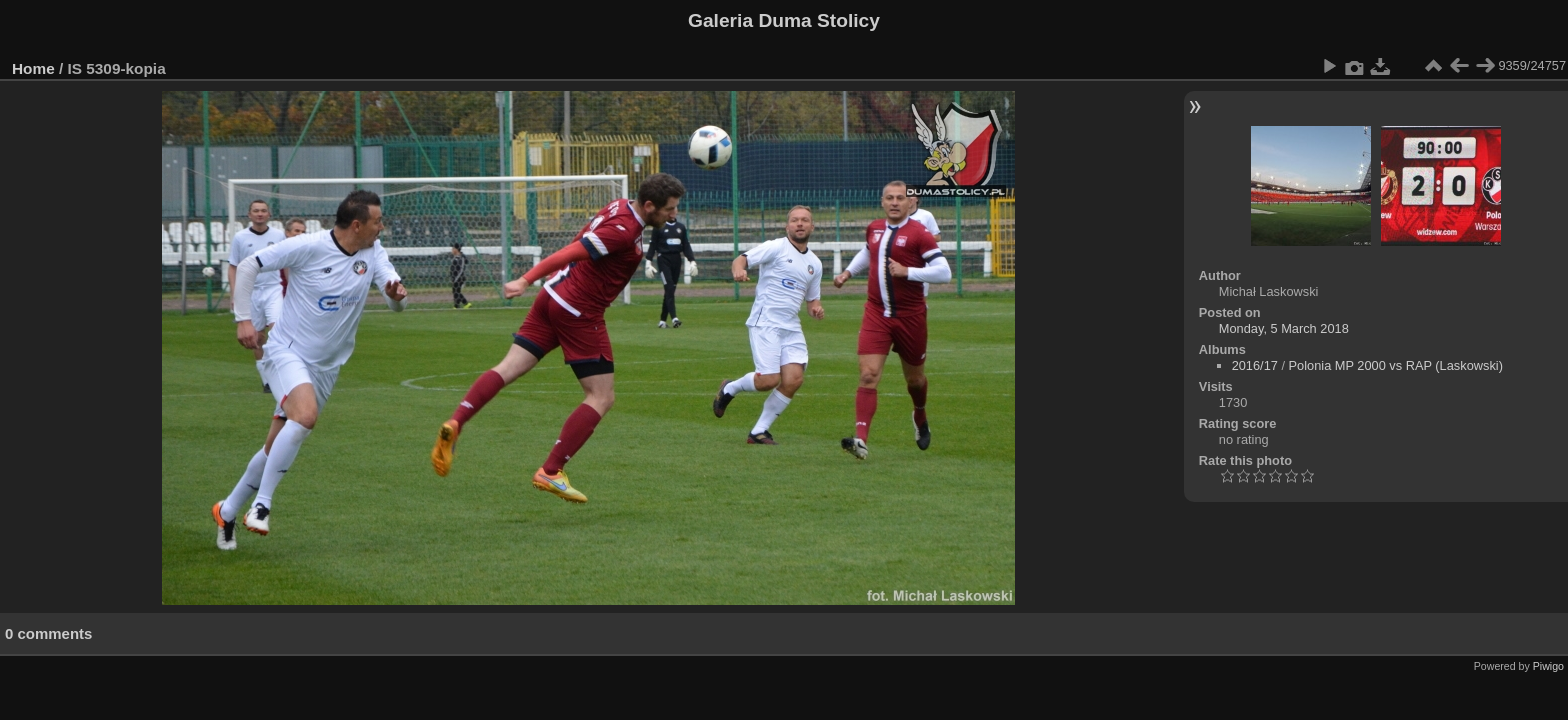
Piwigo (1548, 666)
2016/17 (1255, 365)
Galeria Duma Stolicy (784, 20)
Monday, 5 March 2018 (1284, 328)
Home (33, 68)
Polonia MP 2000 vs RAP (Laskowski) (1396, 365)
